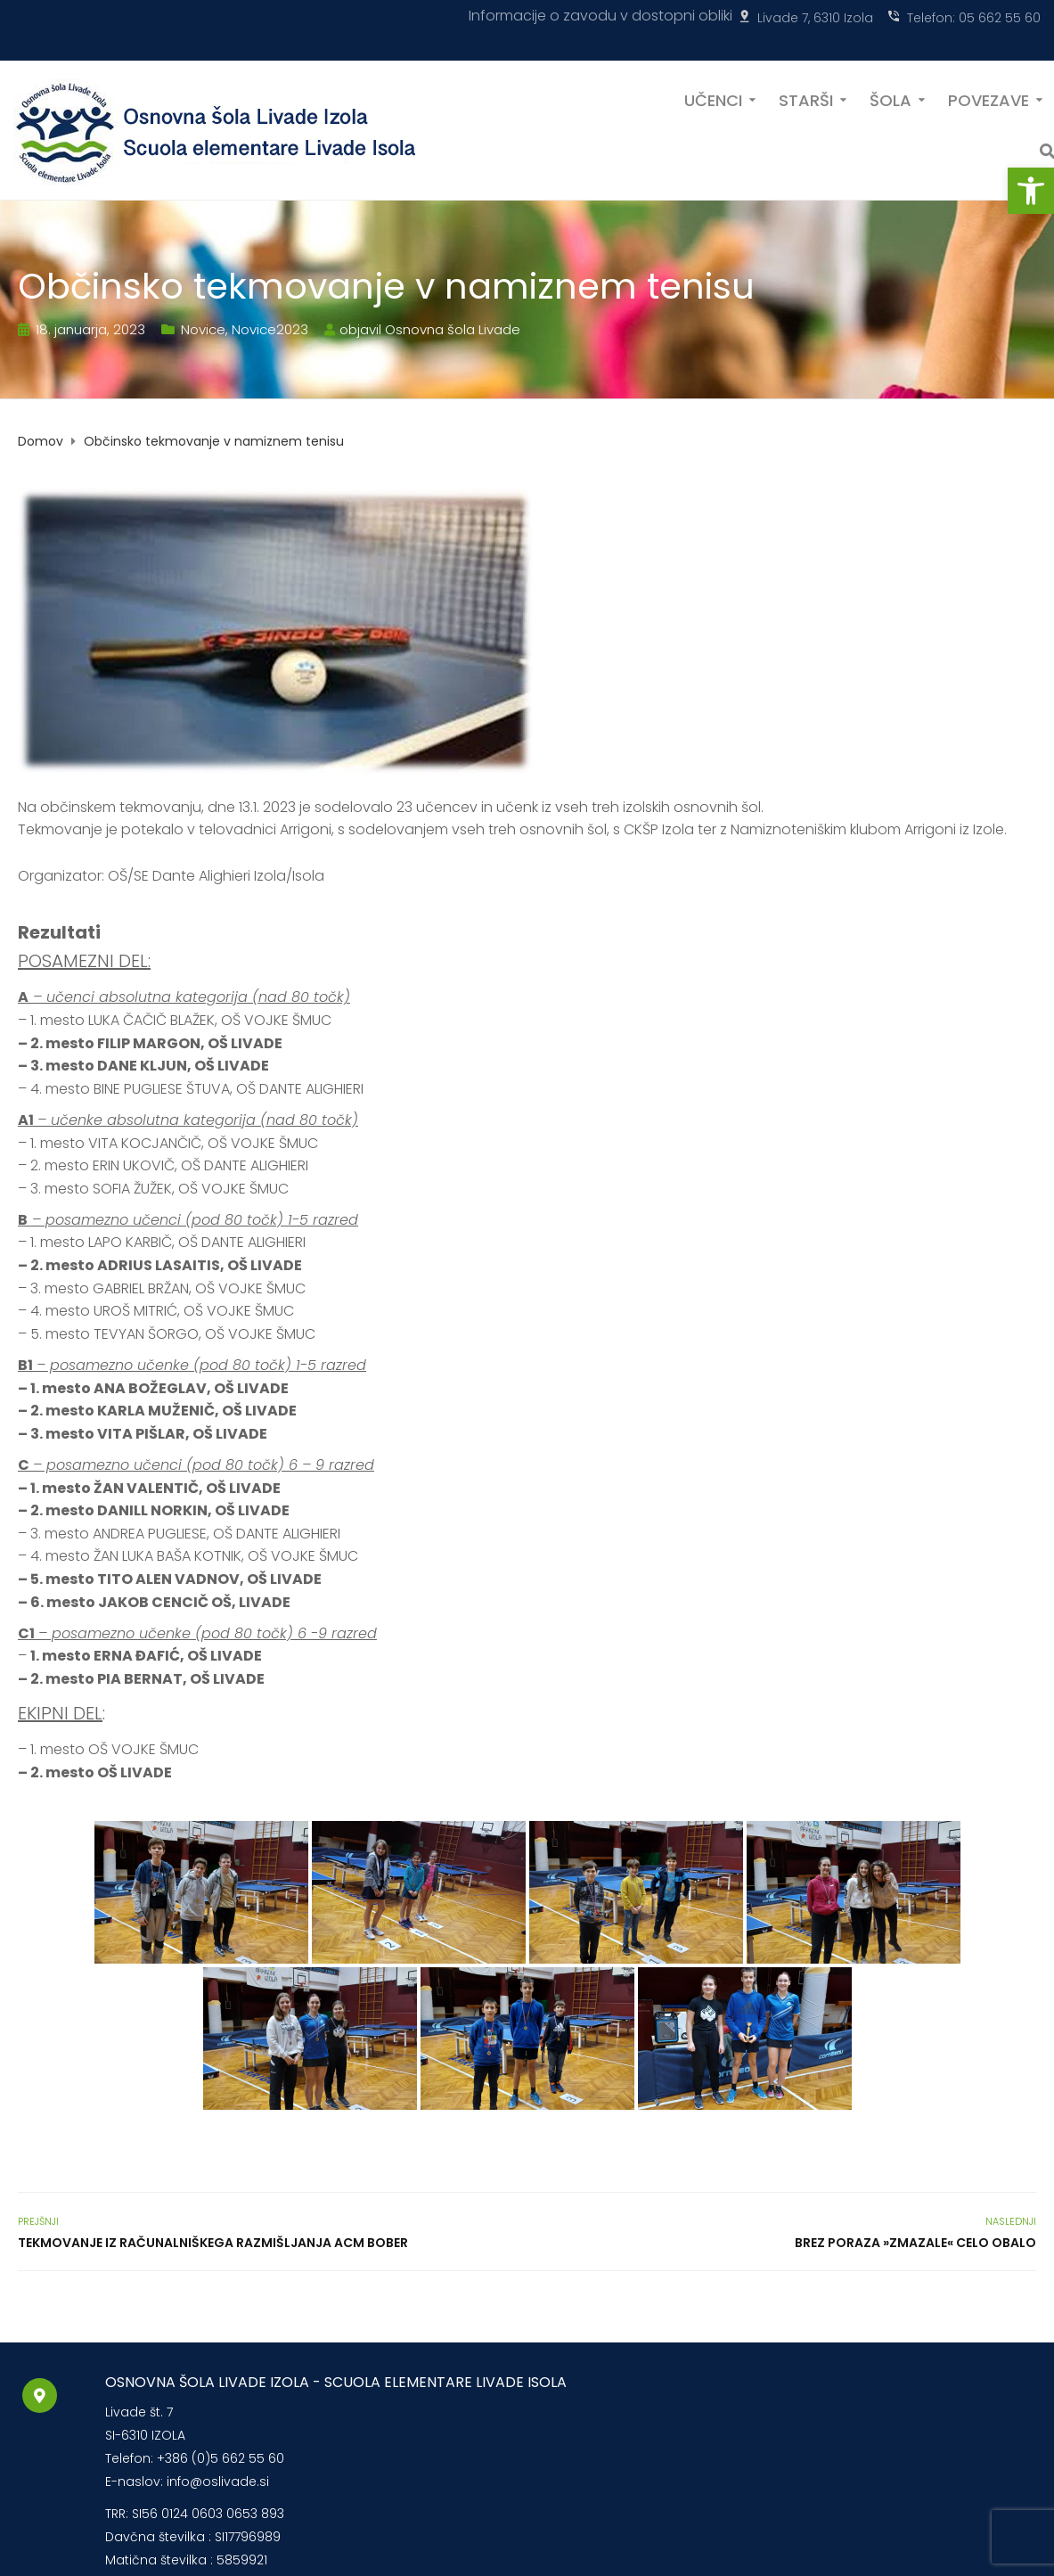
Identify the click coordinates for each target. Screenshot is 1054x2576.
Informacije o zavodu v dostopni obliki (600, 15)
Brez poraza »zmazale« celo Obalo (915, 2243)
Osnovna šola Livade (452, 329)
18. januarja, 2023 (90, 329)
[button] (1031, 191)
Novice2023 (270, 329)
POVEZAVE (988, 99)
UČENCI (713, 99)
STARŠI (806, 99)
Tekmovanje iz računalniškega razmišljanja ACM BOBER (213, 2243)
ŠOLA (890, 99)
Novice (203, 329)
